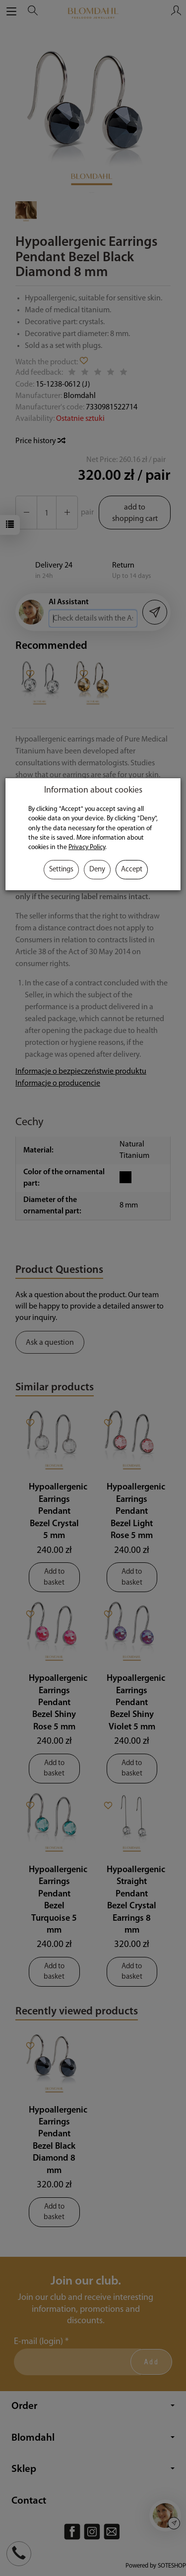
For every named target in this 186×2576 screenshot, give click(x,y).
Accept (131, 869)
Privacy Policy (86, 847)
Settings (61, 869)
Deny (97, 869)
